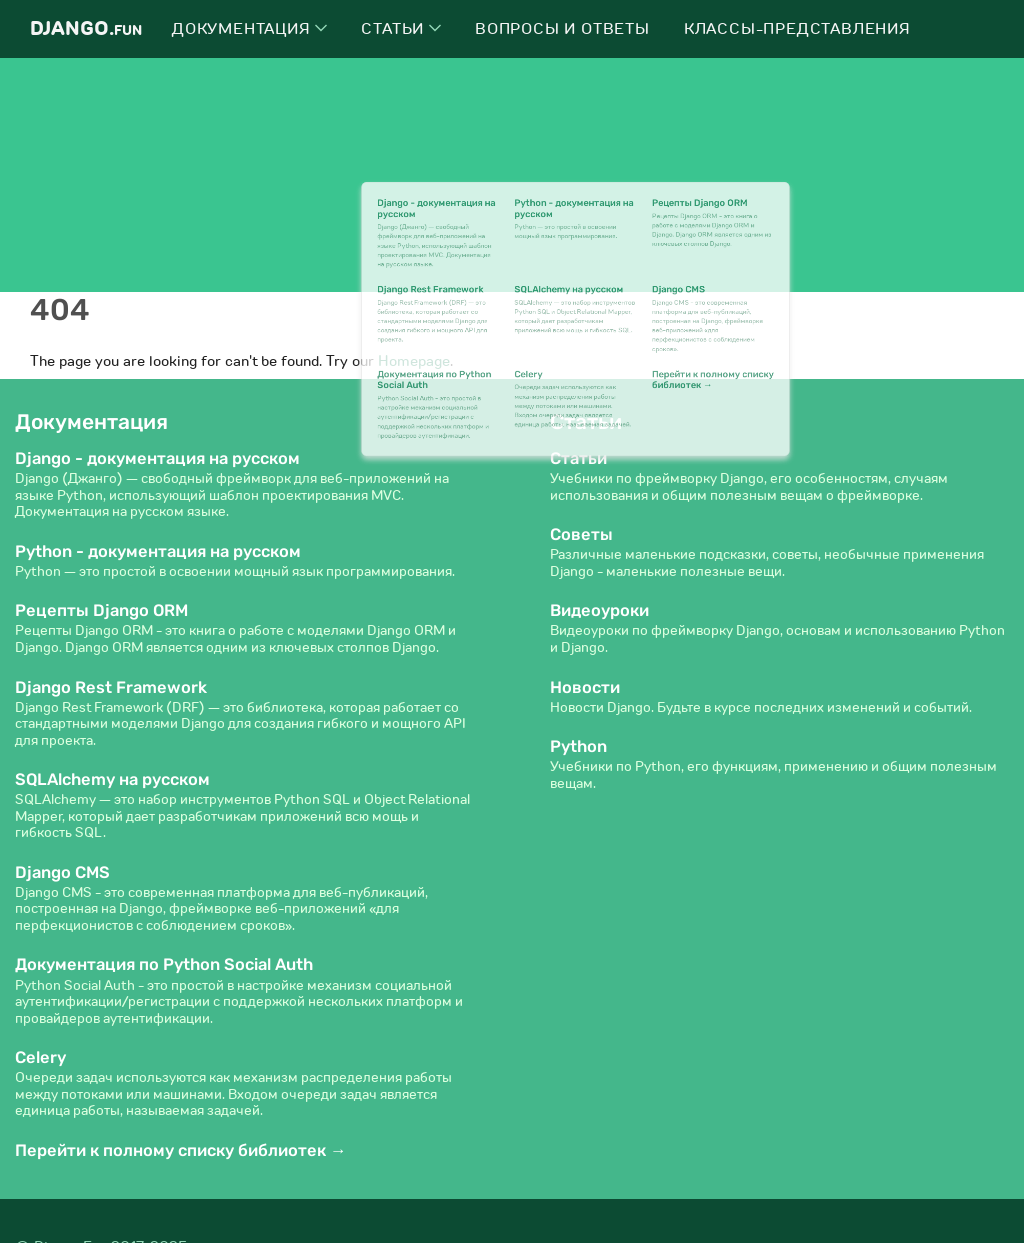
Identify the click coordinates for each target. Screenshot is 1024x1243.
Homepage (414, 361)
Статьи (401, 29)
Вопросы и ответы (562, 29)
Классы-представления (797, 29)
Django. (86, 28)
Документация (249, 29)
